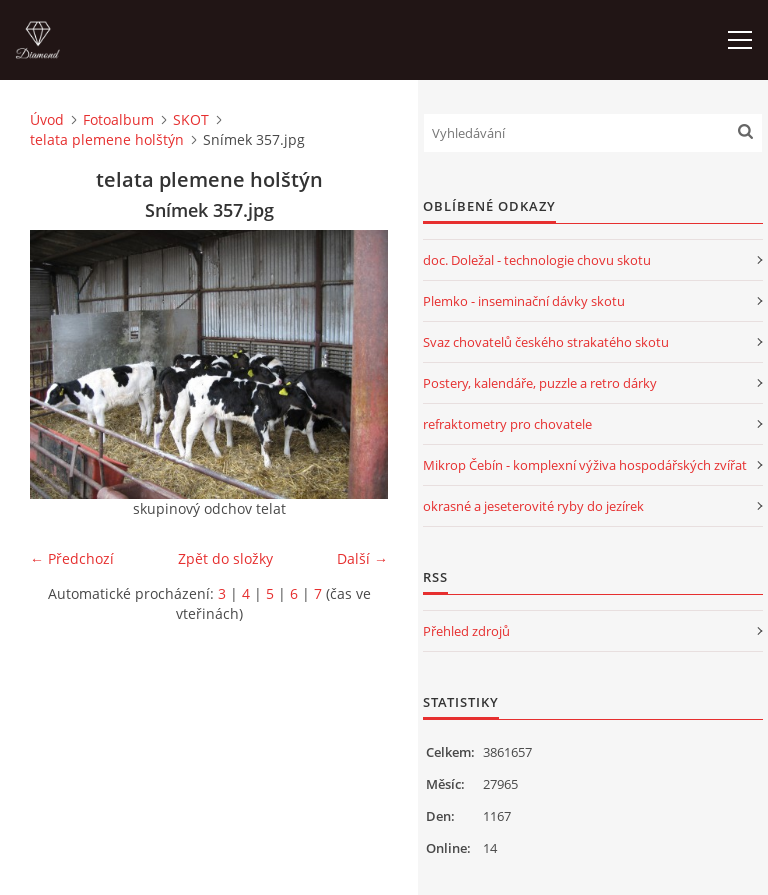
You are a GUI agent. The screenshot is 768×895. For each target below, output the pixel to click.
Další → (362, 558)
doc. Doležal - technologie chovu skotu (537, 260)
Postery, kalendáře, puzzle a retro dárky (540, 383)
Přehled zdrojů (466, 631)
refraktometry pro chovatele (507, 424)
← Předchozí (72, 558)
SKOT (191, 119)
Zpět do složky (225, 558)
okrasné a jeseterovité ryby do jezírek (533, 506)
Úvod (47, 119)
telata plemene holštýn (107, 139)
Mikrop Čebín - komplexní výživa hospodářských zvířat (585, 465)
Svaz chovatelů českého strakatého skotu (546, 342)
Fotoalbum (118, 119)
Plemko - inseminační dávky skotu (524, 301)
